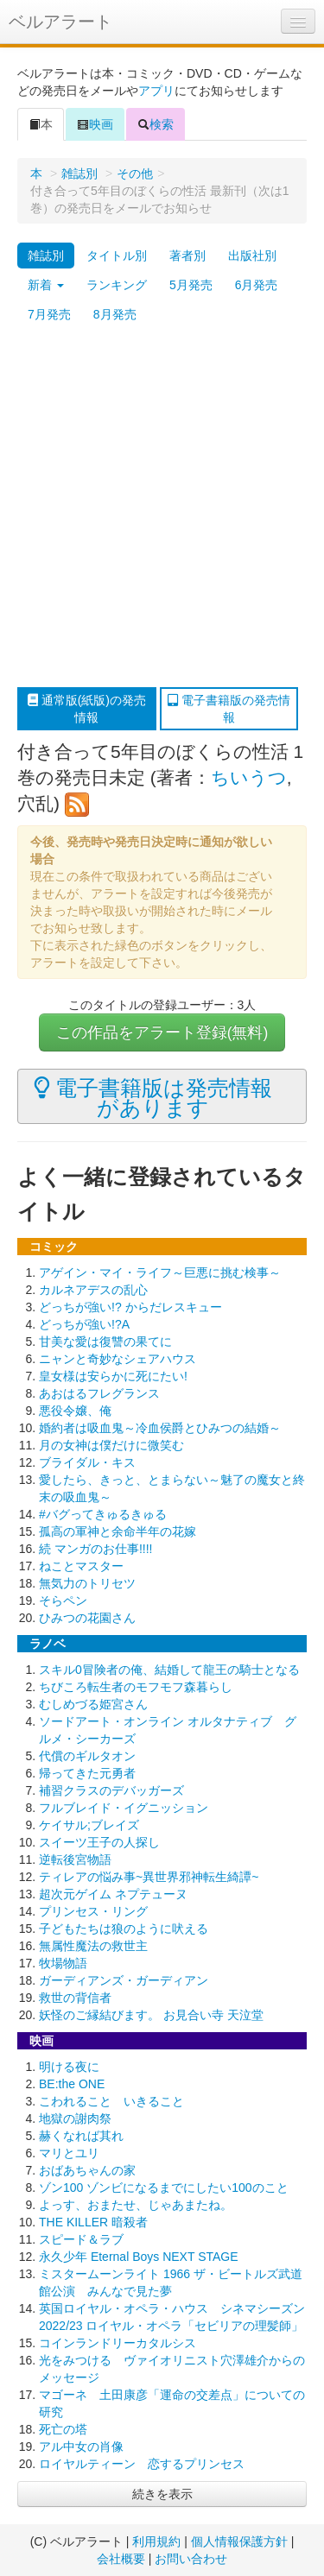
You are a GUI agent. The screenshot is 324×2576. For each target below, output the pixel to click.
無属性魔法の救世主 (93, 1946)
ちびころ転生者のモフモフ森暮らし (135, 1687)
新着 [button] (46, 285)
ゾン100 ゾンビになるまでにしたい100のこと (164, 2187)
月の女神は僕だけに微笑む (111, 1445)
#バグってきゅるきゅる (103, 1514)
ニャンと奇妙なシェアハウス (117, 1359)
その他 (135, 173)
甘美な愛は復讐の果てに (105, 1341)
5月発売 (191, 285)
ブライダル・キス (87, 1462)
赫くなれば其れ (81, 2136)
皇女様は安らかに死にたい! (113, 1376)
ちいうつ (249, 777)
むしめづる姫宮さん (93, 1704)
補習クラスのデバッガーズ (111, 1790)
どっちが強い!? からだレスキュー (130, 1307)
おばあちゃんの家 (87, 2170)
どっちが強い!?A (84, 1324)
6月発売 (256, 285)
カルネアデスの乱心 (93, 1290)
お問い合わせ (191, 2559)
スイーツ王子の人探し (99, 1842)
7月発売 (49, 314)
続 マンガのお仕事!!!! (95, 1549)
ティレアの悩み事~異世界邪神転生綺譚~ (148, 1877)
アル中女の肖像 (81, 2446)
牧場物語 (63, 1963)
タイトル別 (116, 255)
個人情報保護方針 (239, 2541)
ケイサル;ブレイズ (89, 1825)
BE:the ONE (72, 2084)
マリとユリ (69, 2153)
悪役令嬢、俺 (75, 1410)
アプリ (156, 91)
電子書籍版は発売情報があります (153, 1097)
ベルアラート (60, 21)
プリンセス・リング (93, 1911)
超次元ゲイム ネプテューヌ (113, 1894)
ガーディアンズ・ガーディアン (123, 1980)
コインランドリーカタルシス (117, 2343)
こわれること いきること (111, 2101)
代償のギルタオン (87, 1756)
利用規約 (156, 2541)
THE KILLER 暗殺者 (93, 2222)
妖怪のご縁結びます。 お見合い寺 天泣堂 (151, 2015)
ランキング (116, 285)
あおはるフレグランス (99, 1393)
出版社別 (252, 255)
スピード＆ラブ (81, 2239)
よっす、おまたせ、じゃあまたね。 (135, 2205)
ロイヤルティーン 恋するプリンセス (142, 2464)
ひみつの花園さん (87, 1618)
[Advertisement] (162, 508)
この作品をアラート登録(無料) (162, 1032)
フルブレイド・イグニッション (123, 1808)
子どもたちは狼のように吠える (123, 1928)
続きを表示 (162, 2494)
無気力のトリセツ (87, 1583)
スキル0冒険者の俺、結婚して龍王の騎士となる (169, 1669)
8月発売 (115, 314)
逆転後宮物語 (75, 1859)
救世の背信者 (75, 1998)
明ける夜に (69, 2067)
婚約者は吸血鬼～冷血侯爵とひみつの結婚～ (160, 1428)
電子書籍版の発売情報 (229, 708)
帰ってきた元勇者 (87, 1773)
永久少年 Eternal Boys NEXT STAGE (138, 2256)
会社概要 (121, 2559)
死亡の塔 (63, 2429)
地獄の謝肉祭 (75, 2118)
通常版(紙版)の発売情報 (87, 708)
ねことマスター (81, 1566)
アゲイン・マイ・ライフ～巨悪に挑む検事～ (160, 1272)
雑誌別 (79, 173)
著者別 (187, 255)
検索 (155, 124)
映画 (95, 124)
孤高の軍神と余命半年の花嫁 (117, 1531)
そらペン (63, 1600)
